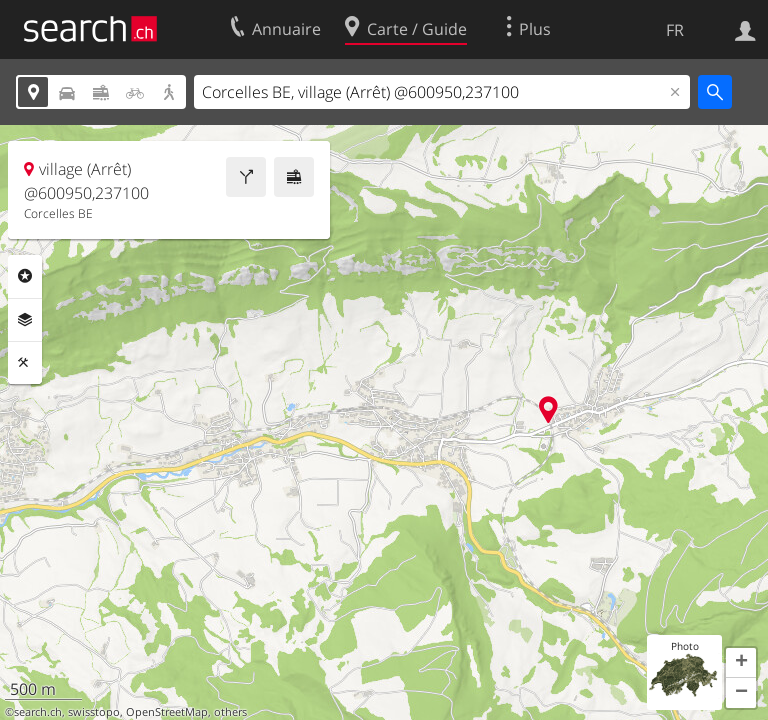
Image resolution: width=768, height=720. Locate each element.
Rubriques (25, 276)
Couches (25, 320)
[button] (741, 663)
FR (675, 30)
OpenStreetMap (167, 712)
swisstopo (94, 712)
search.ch (38, 712)
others (230, 712)
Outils (25, 363)
